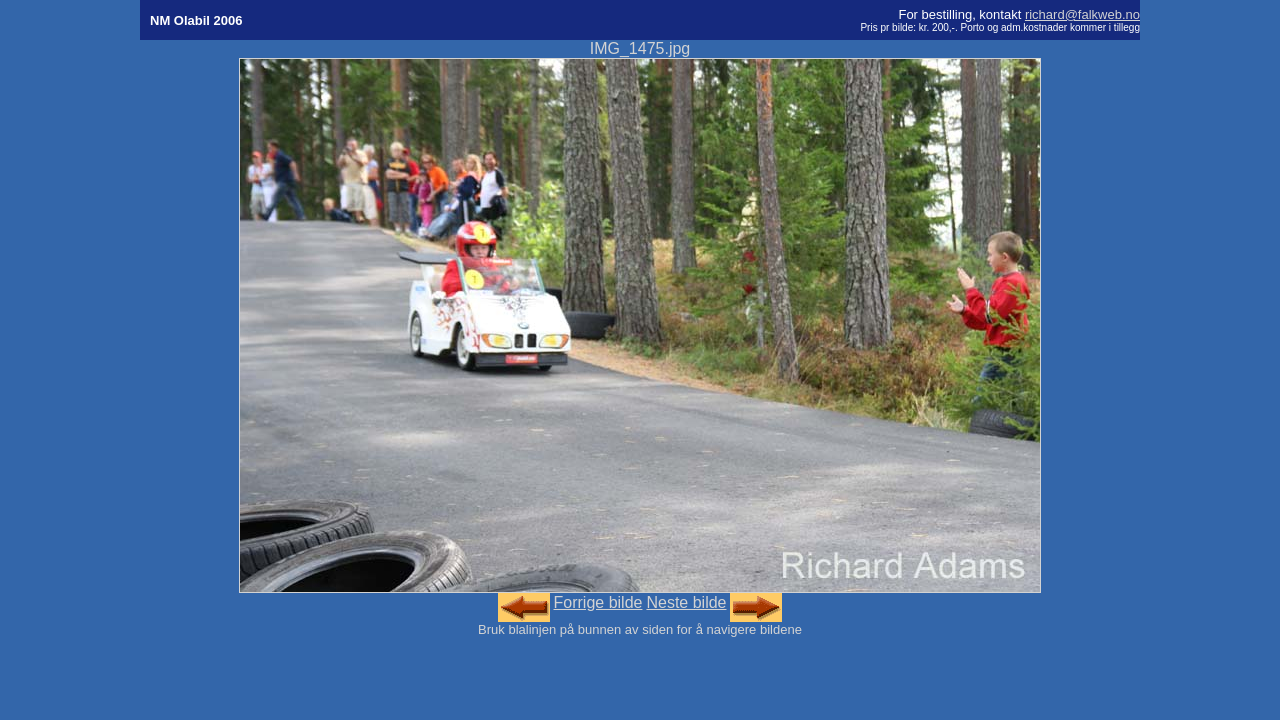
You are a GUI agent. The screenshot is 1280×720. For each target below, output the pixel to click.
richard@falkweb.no (1082, 14)
